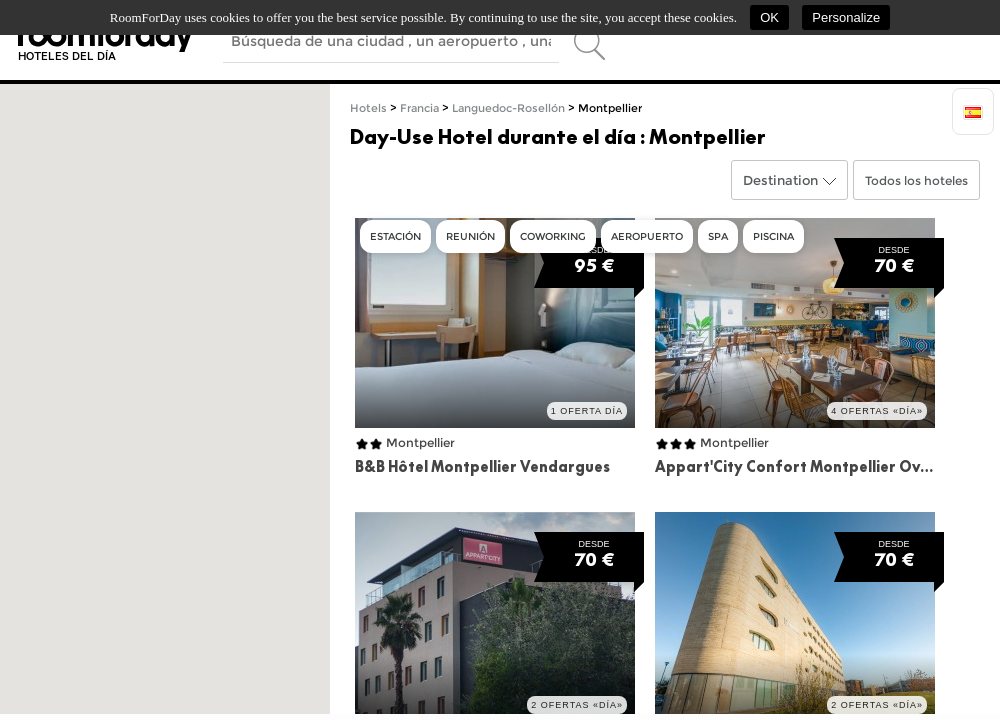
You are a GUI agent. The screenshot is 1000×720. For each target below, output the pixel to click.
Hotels (368, 108)
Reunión (470, 236)
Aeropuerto (647, 236)
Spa (718, 236)
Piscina (773, 236)
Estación (395, 236)
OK (769, 17)
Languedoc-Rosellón (508, 108)
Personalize (846, 17)
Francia (419, 108)
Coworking (553, 236)
